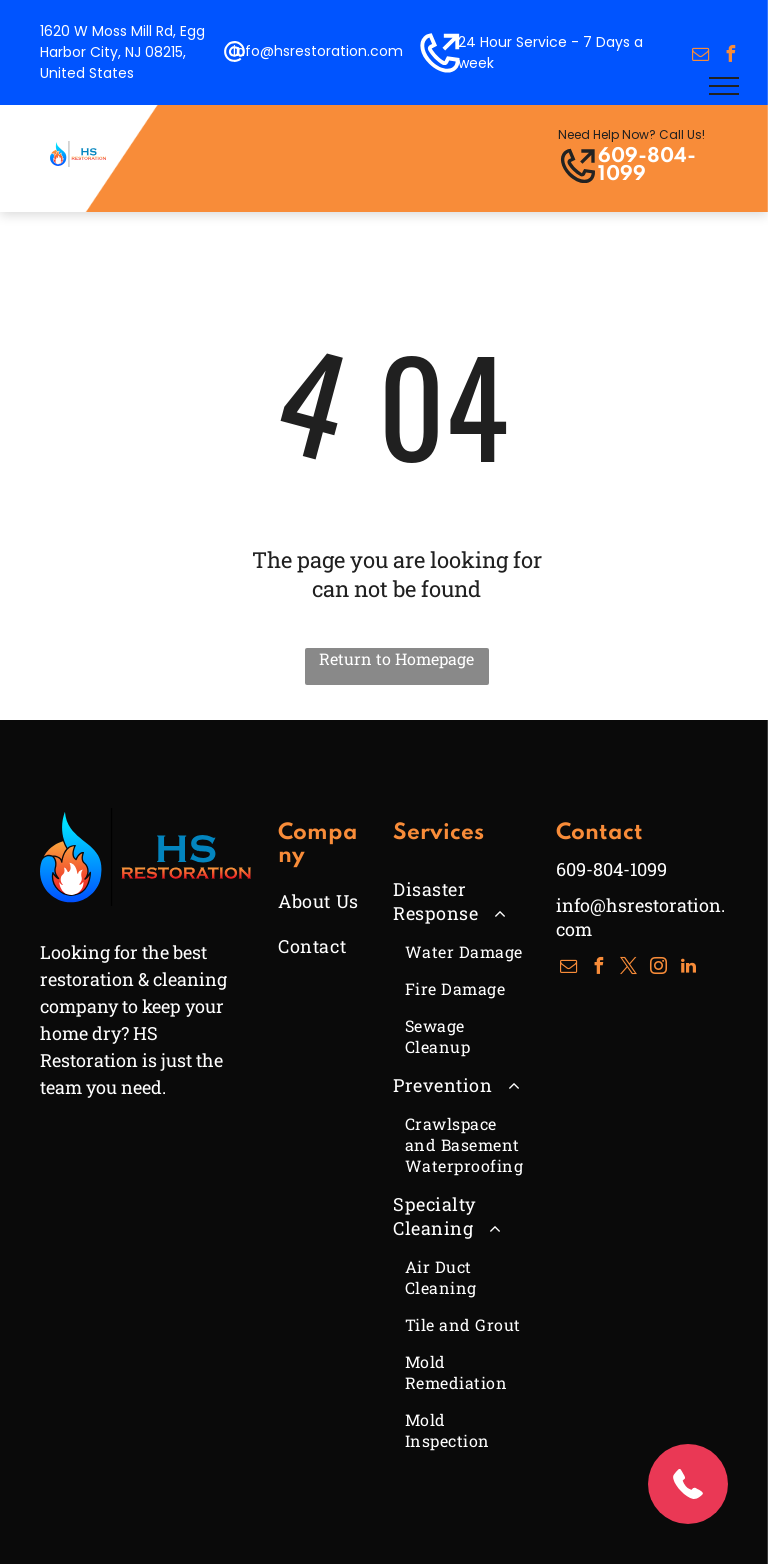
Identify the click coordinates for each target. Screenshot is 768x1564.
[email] (700, 56)
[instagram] (659, 968)
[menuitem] (351, 900)
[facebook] (730, 56)
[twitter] (629, 968)
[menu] (724, 86)
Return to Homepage (396, 658)
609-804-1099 (647, 166)
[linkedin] (689, 968)
